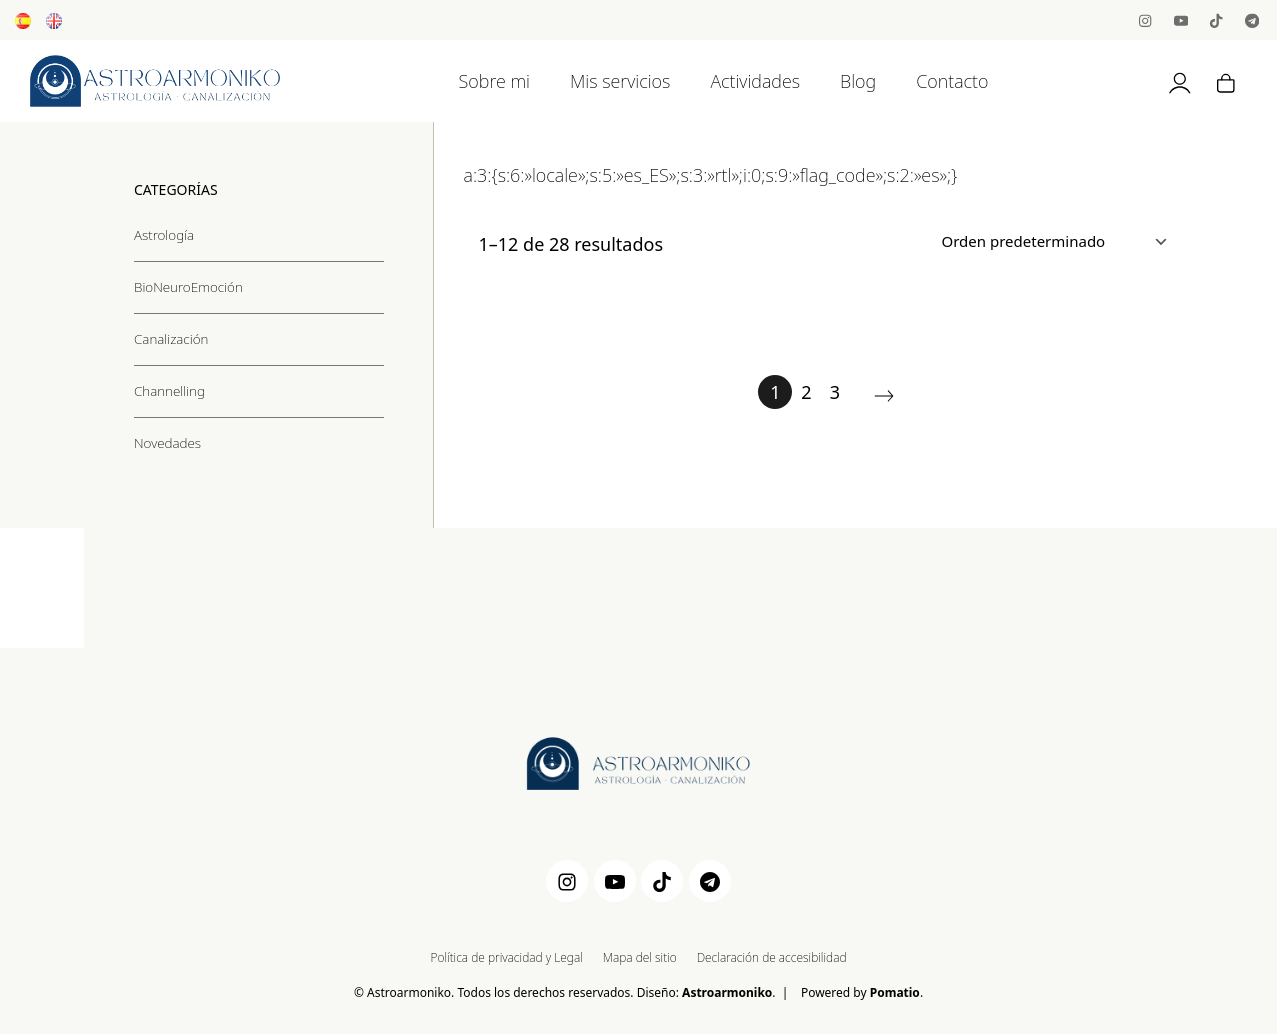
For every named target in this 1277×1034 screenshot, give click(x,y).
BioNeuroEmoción (188, 286)
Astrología (164, 234)
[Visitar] (1146, 19)
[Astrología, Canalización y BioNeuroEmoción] (155, 81)
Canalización (171, 338)
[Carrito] (1226, 81)
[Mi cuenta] (1180, 81)
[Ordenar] (1050, 241)
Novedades (167, 442)
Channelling (169, 390)
